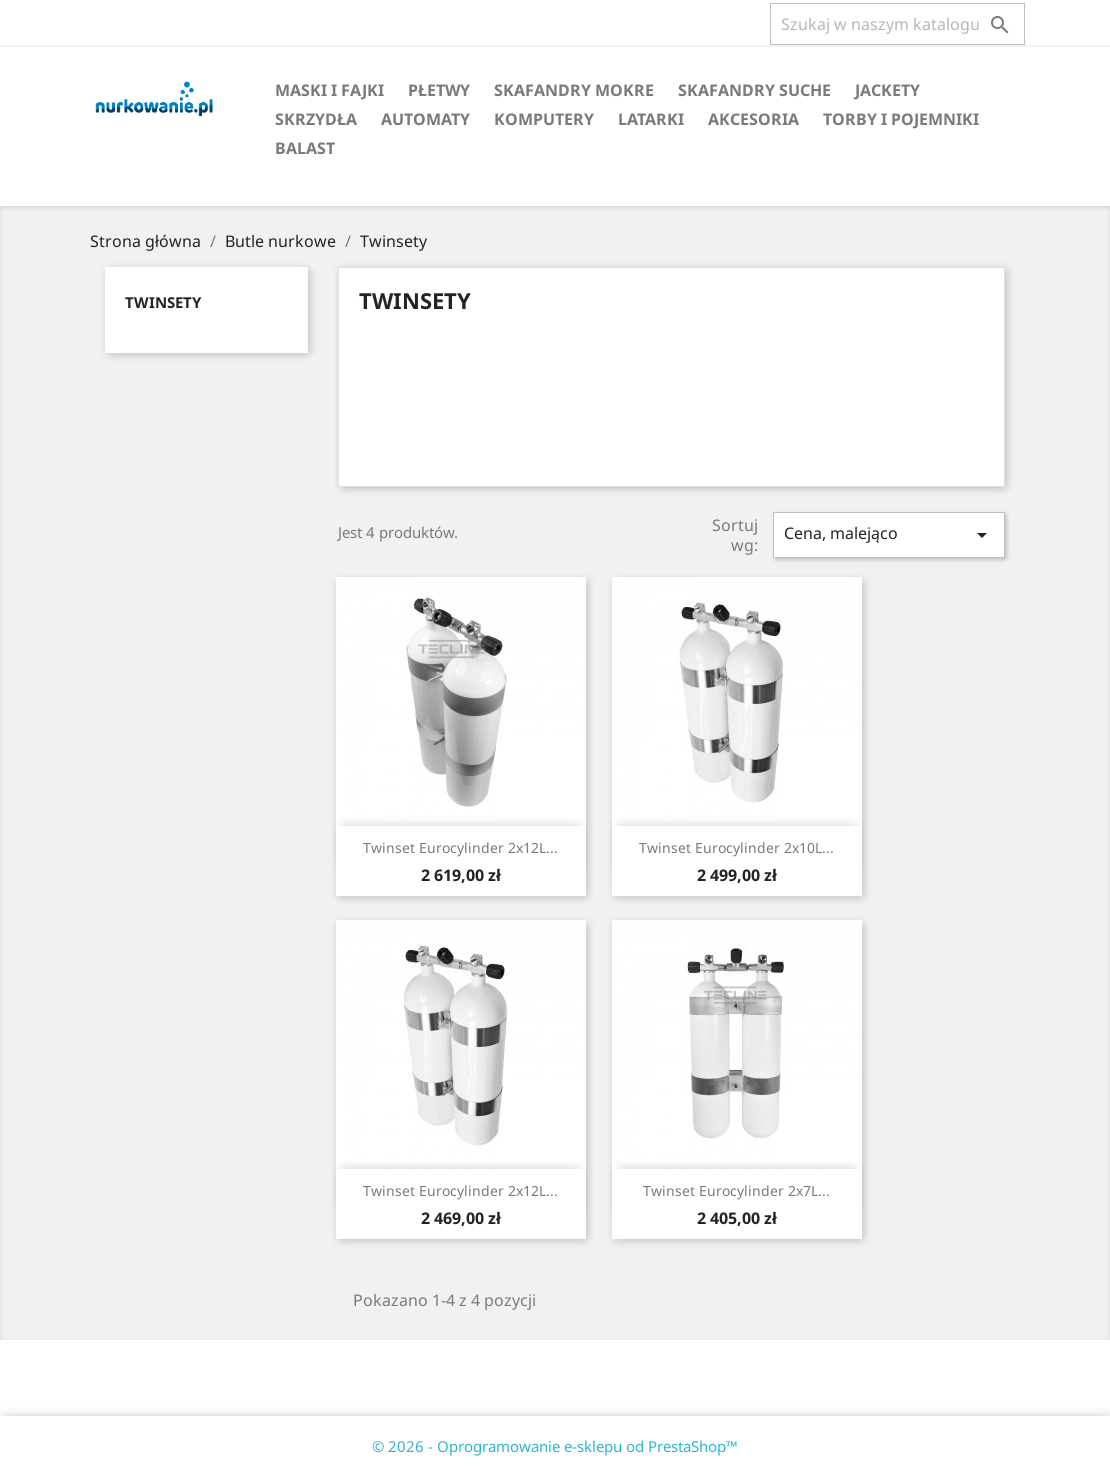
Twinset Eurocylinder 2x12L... (460, 847)
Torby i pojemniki (901, 119)
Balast (305, 148)
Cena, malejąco (889, 534)
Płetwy (439, 90)
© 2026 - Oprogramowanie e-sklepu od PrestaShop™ (555, 1446)
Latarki (651, 119)
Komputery (544, 119)
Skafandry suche (754, 90)
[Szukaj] (897, 24)
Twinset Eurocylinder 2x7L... (736, 1190)
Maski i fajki (329, 90)
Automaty (425, 119)
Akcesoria (753, 119)
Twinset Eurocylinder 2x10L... (736, 847)
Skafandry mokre (574, 90)
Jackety (887, 90)
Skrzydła (316, 119)
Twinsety (163, 302)
